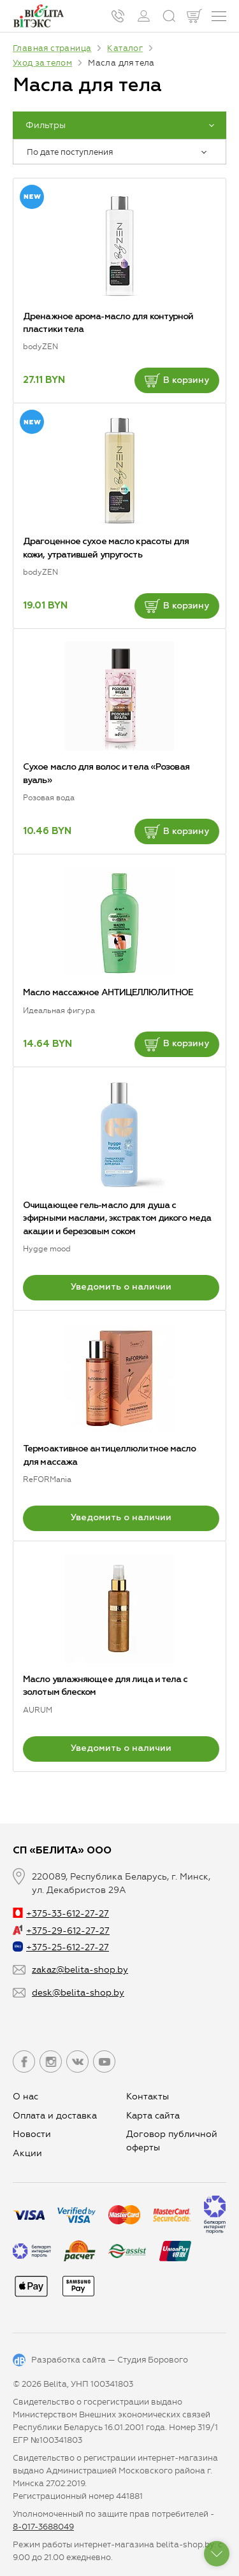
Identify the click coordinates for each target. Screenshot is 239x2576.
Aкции (27, 2153)
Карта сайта (153, 2115)
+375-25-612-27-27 (61, 1947)
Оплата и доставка (55, 2115)
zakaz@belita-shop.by (80, 1969)
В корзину (177, 380)
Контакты (147, 2096)
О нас (25, 2096)
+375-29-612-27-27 (61, 1930)
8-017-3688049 (43, 2526)
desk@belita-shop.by (78, 1992)
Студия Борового (152, 2359)
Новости (32, 2134)
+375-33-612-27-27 (61, 1913)
